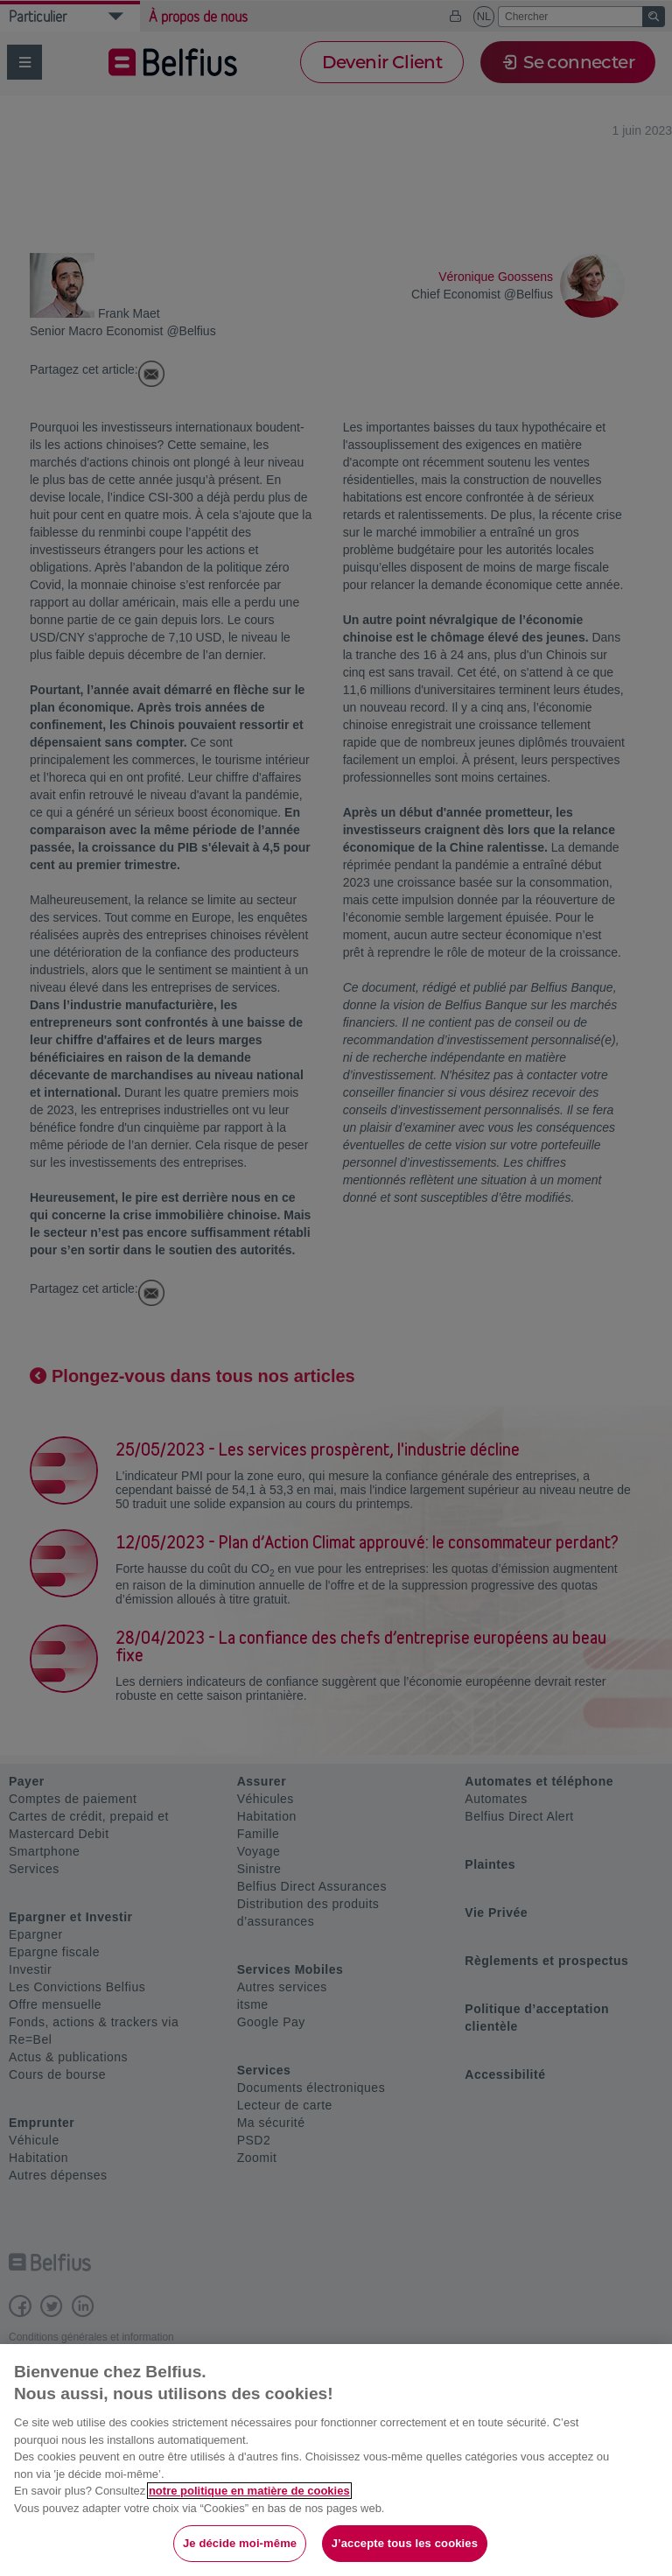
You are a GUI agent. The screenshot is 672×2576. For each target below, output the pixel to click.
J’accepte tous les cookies (405, 2543)
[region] (336, 2460)
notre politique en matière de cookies (249, 2490)
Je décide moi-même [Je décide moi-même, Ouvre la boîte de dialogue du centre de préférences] (240, 2543)
